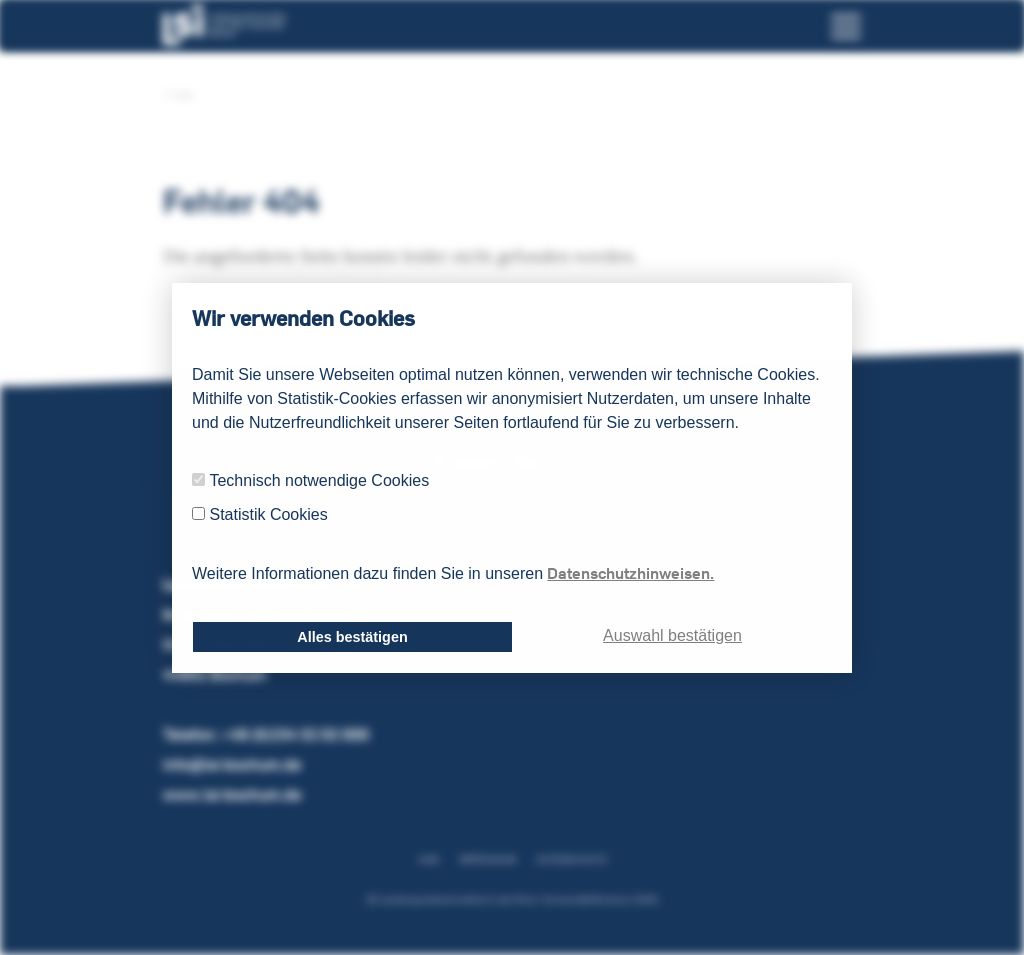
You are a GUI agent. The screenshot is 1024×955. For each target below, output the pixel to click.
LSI (177, 95)
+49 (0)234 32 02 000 (295, 734)
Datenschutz (571, 859)
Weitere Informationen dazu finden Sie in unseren (453, 573)
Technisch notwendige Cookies (319, 480)
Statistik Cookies (268, 514)
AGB (428, 859)
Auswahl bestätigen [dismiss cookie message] (672, 635)
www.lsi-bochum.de (232, 794)
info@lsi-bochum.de (232, 764)
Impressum (487, 859)
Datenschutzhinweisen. (630, 573)
